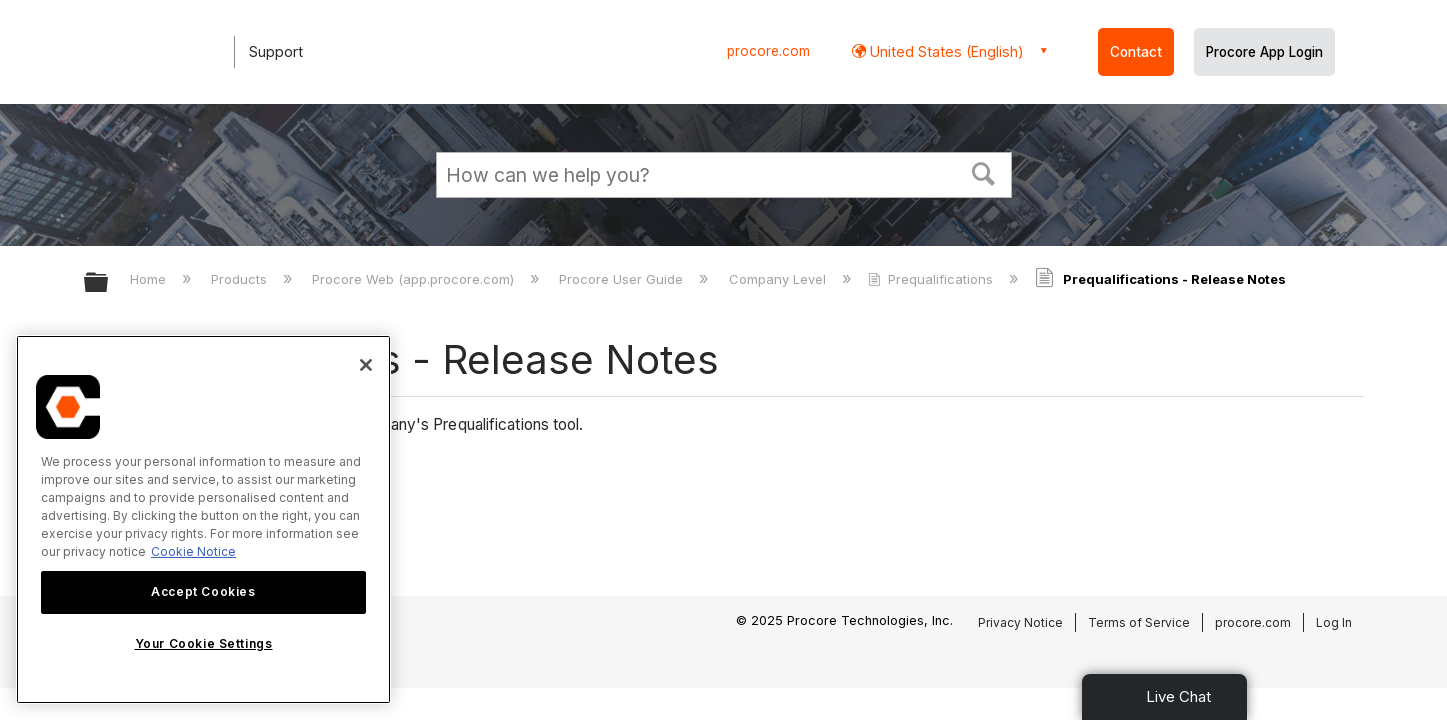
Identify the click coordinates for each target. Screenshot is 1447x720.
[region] (203, 519)
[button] (983, 172)
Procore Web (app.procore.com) (415, 279)
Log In (1334, 622)
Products (241, 279)
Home (150, 279)
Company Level (779, 279)
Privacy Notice (1020, 622)
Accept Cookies (203, 591)
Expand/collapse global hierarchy (109, 283)
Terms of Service (1139, 622)
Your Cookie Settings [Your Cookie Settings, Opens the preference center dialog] (204, 643)
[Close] (366, 365)
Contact (1136, 52)
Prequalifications (932, 279)
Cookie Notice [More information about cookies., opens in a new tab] (193, 551)
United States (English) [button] (945, 51)
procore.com (768, 51)
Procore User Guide (623, 279)
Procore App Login (1264, 52)
